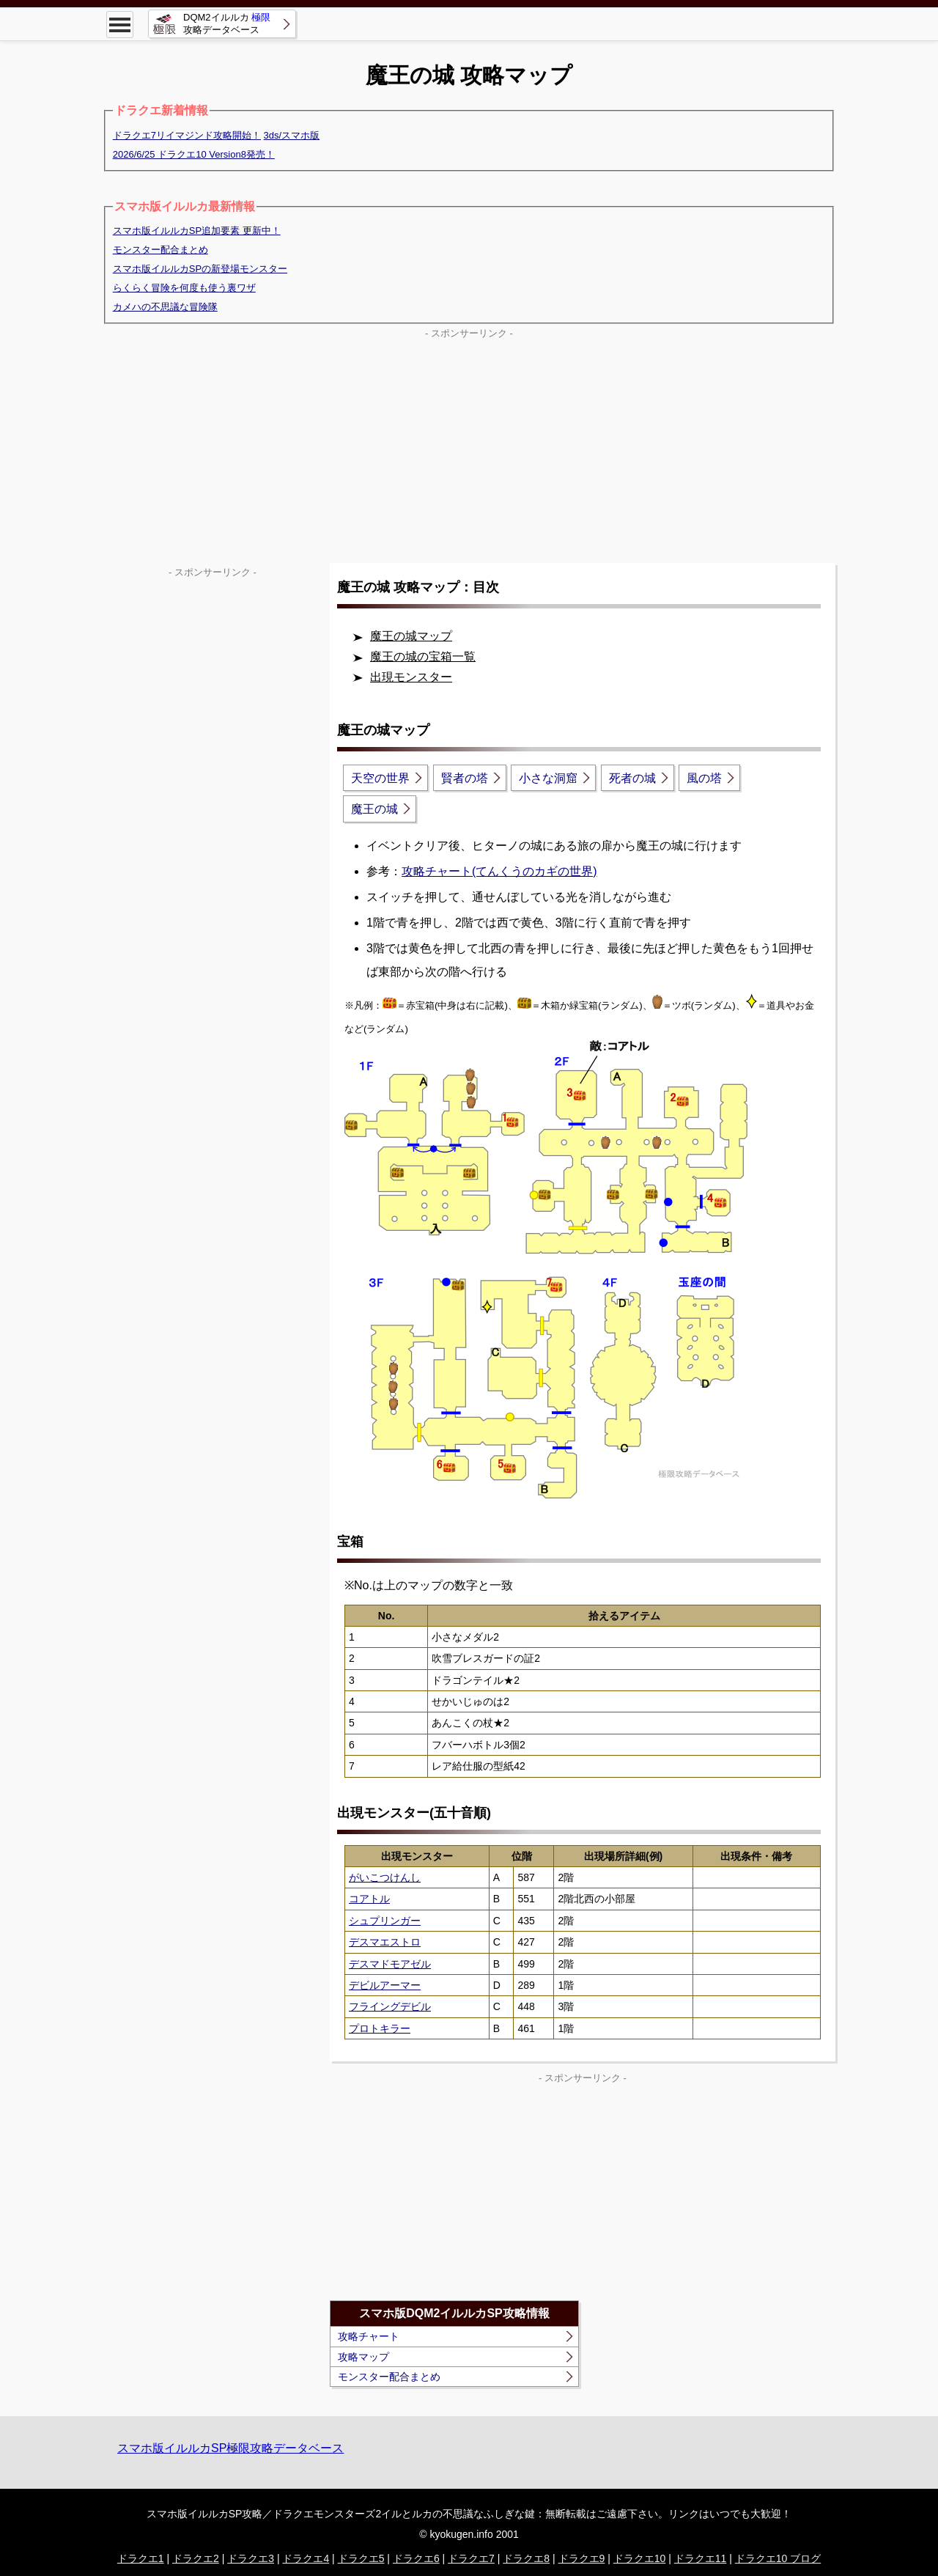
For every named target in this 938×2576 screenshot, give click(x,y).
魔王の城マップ (411, 636)
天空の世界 (380, 778)
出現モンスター (411, 677)
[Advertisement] (469, 445)
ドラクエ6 (416, 2558)
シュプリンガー (385, 1921)
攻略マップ (363, 2357)
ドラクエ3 (250, 2558)
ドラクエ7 (471, 2558)
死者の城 (632, 778)
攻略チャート (368, 2336)
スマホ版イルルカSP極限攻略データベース (230, 2448)
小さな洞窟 (548, 778)
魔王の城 (374, 809)
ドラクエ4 (305, 2558)
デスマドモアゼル (390, 1964)
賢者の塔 (464, 778)
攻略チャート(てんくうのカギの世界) (499, 871)
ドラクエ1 (140, 2558)
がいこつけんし (385, 1877)
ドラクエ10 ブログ (778, 2558)
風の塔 (704, 778)
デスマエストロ (385, 1942)
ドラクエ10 (639, 2558)
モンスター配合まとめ (389, 2376)
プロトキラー (379, 2028)
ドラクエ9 (581, 2558)
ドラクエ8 (526, 2558)
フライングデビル (390, 2006)
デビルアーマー (385, 1985)
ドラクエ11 (700, 2558)
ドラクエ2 (195, 2558)
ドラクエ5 (361, 2558)
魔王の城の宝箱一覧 (423, 656)
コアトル (369, 1899)
